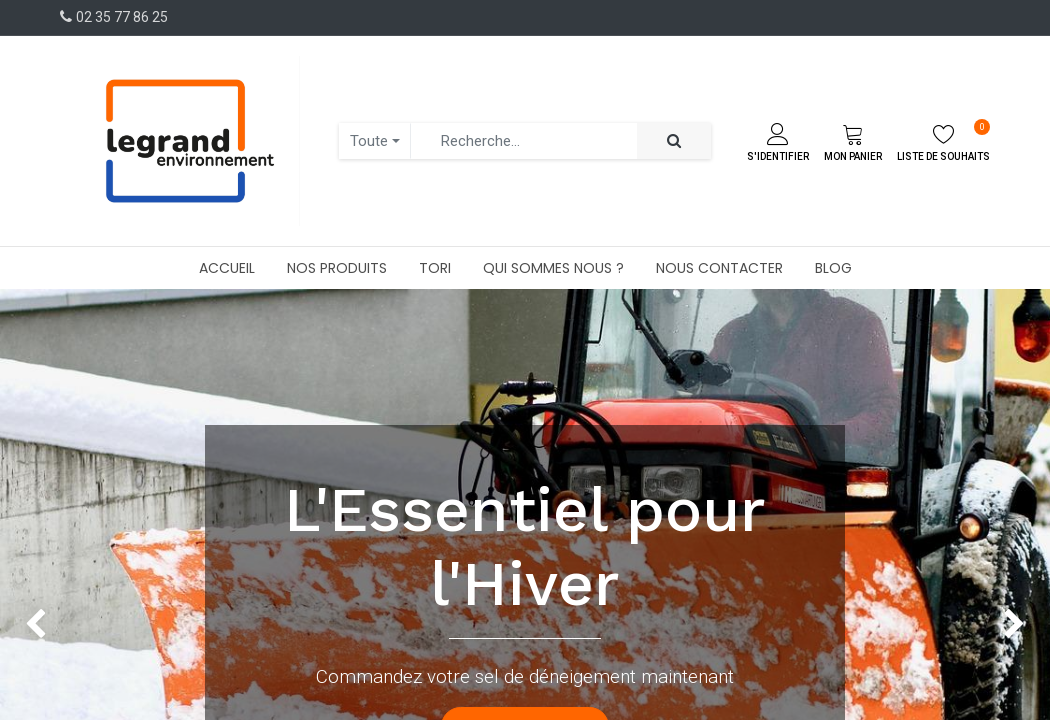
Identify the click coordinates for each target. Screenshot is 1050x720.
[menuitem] (227, 268)
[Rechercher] (674, 141)
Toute (369, 141)
